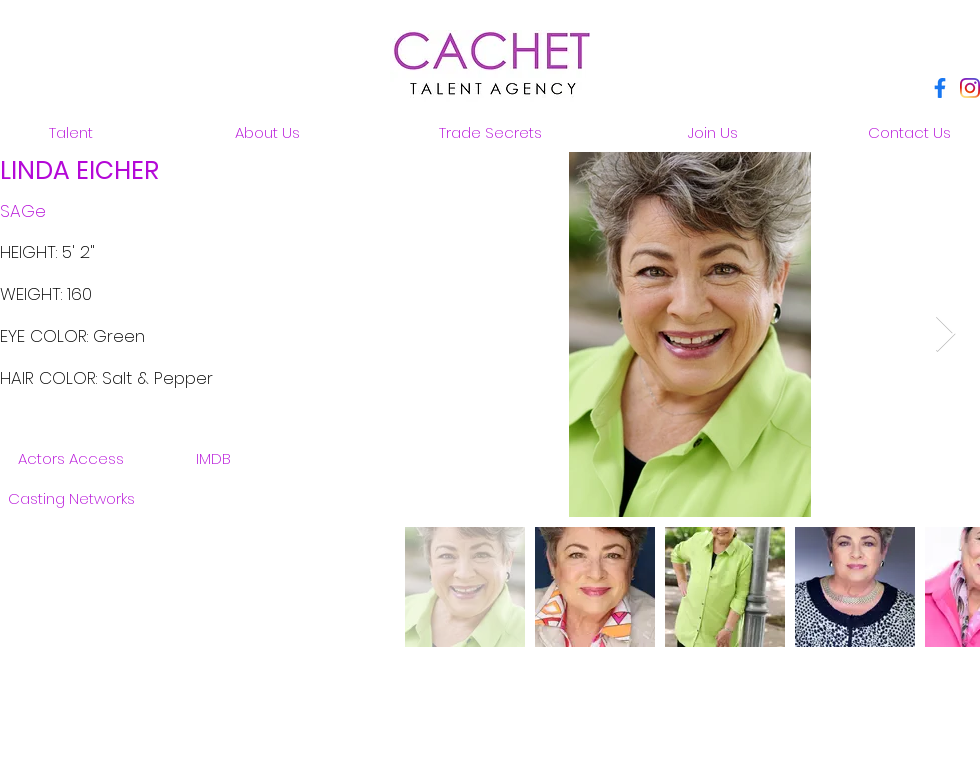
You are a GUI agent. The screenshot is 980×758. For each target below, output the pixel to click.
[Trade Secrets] (490, 132)
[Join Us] (713, 132)
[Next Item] (945, 334)
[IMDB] (213, 458)
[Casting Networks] (71, 498)
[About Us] (267, 132)
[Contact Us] (909, 132)
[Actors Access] (71, 458)
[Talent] (71, 132)
